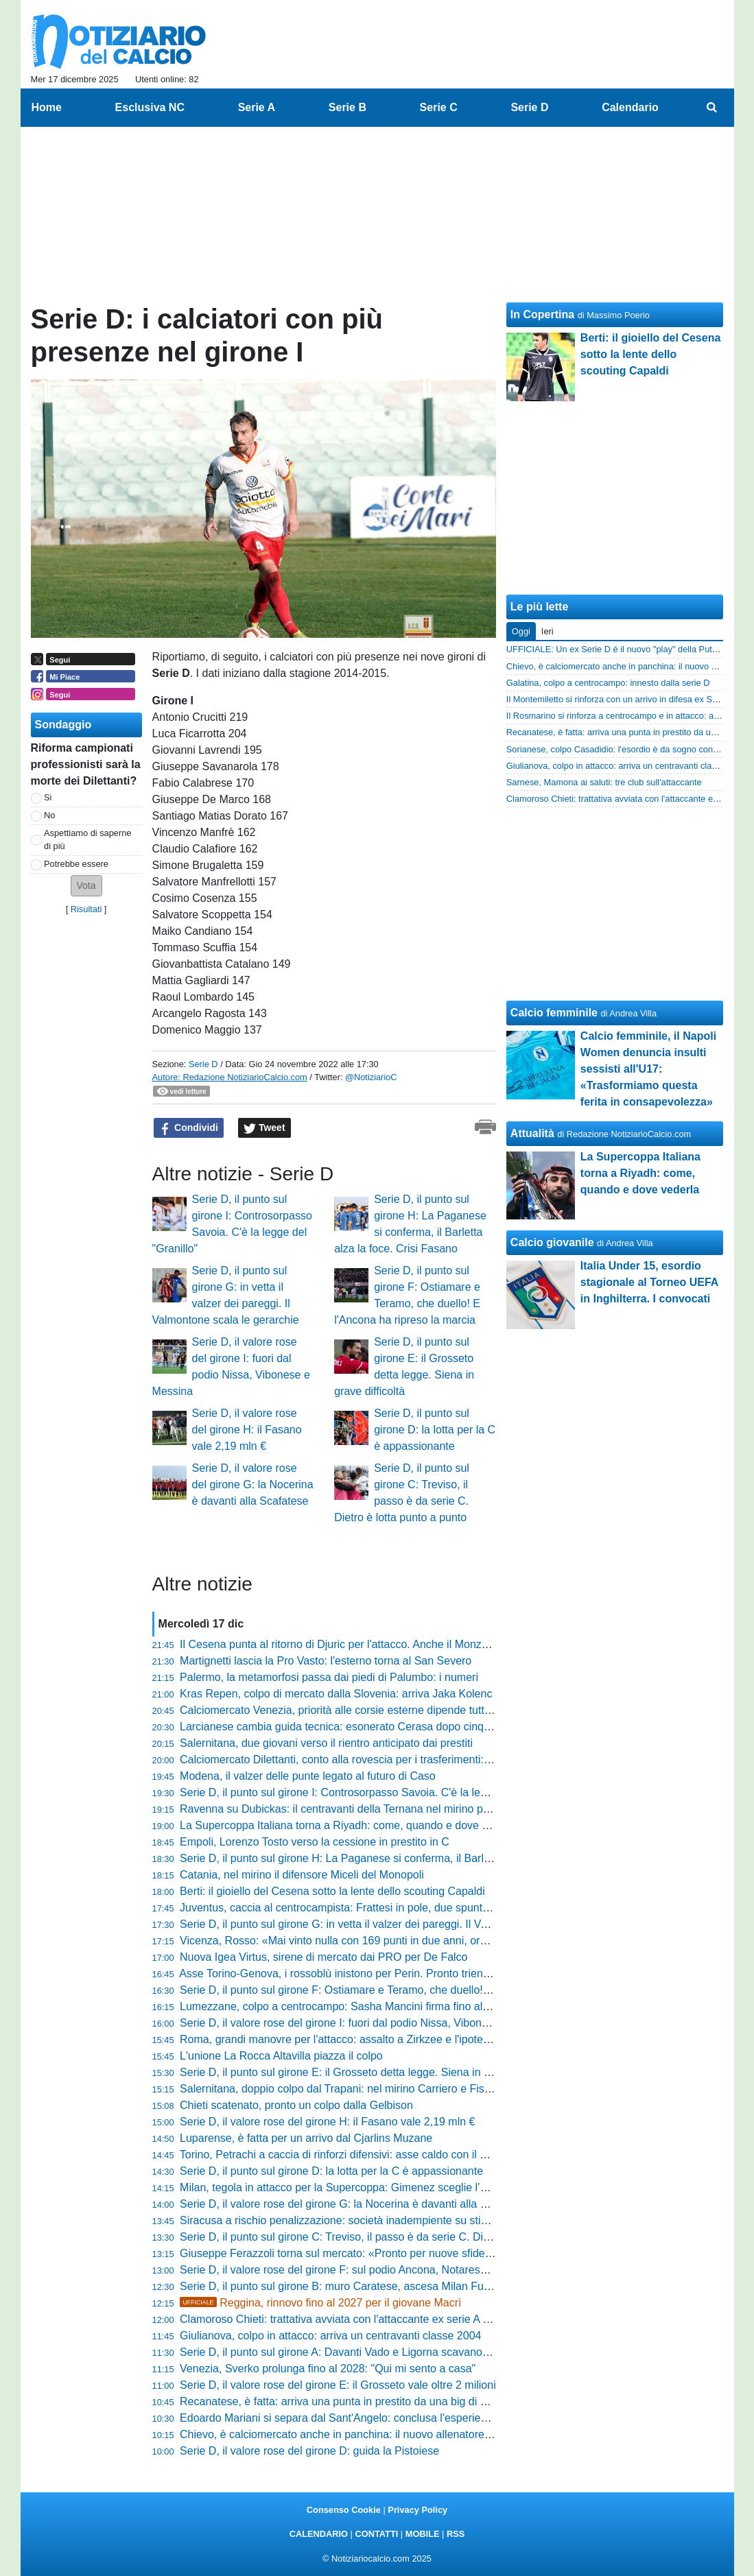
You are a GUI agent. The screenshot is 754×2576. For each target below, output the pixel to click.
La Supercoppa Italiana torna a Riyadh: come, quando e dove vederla (349, 1825)
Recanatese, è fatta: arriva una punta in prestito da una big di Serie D (348, 2401)
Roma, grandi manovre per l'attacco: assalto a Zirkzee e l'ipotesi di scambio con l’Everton (396, 2039)
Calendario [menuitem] (630, 107)
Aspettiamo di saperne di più (87, 839)
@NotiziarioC (371, 1077)
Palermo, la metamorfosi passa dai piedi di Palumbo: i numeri (329, 1677)
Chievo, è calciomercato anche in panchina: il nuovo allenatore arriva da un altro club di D (397, 2434)
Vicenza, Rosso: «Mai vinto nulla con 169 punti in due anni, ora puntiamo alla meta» (384, 1940)
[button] (86, 885)
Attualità (532, 1133)
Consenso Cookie (344, 2510)
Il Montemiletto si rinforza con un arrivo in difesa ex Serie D (620, 699)
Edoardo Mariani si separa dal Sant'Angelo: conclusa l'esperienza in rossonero (371, 2418)
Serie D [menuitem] (529, 107)
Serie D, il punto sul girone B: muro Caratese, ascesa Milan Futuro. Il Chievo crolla (380, 2286)
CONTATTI (377, 2534)
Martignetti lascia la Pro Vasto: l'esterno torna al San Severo (325, 1661)
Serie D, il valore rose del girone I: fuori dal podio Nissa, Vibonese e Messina (366, 2023)
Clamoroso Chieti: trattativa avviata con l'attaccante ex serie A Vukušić (350, 2319)
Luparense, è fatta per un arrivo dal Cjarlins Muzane (306, 2138)
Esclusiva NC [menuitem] (150, 107)
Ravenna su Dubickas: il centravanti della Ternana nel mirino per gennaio (357, 1809)
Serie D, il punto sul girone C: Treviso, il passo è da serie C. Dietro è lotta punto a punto (392, 2237)
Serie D (203, 1064)
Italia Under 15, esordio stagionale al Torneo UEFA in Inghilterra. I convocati (649, 1282)
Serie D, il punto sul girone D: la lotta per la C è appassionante (434, 1429)
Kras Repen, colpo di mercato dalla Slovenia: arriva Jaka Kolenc (336, 1694)
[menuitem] (711, 107)
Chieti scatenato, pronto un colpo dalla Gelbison (296, 2105)
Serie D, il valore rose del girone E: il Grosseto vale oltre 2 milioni (338, 2385)
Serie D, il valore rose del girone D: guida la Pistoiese (309, 2451)
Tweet (264, 1128)
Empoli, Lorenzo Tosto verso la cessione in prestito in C (314, 1842)
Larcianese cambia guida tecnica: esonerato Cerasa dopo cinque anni (349, 1726)
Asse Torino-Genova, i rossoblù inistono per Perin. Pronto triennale (341, 1973)
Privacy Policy (417, 2510)
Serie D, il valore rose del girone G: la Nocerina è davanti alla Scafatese (253, 1484)
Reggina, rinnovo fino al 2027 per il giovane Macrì (320, 2303)
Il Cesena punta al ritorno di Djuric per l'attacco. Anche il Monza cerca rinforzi (367, 1644)
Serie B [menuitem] (347, 107)
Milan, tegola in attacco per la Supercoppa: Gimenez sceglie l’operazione (357, 2187)
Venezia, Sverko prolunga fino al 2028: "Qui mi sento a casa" (327, 2368)
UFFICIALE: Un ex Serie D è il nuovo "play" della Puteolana (622, 649)
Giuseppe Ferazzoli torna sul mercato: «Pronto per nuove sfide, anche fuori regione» (385, 2253)
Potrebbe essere (76, 864)
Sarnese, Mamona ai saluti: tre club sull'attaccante (604, 782)
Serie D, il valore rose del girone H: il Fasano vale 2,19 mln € (247, 1429)
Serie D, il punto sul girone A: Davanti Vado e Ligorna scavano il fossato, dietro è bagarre (396, 2352)
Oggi (521, 631)
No (49, 815)
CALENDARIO (319, 2534)
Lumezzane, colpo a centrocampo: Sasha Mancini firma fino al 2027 (345, 2006)
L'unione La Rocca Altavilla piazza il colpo (281, 2056)
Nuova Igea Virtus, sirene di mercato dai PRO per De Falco (323, 1957)
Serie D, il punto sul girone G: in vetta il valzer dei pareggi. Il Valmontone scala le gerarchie (400, 1924)
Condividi (188, 1128)
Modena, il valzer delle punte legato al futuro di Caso (308, 1776)
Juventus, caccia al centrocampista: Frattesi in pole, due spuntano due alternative (378, 1907)
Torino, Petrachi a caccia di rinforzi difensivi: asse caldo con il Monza (346, 2154)
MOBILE (422, 2534)
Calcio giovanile (552, 1242)
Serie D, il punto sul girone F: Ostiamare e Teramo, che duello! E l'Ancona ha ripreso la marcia (408, 1990)
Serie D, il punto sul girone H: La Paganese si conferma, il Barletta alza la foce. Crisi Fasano (404, 1858)
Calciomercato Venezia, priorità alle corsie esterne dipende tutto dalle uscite (364, 1710)
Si (47, 797)
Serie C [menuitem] (439, 107)
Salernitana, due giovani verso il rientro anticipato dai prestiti (326, 1743)
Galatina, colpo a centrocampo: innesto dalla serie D (608, 683)
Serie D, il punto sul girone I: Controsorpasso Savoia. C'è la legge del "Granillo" (372, 1792)
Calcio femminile (554, 1012)
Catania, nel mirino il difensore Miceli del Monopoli (302, 1875)
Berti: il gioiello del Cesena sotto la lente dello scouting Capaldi (332, 1891)
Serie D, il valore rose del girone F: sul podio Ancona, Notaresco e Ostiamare (367, 2270)
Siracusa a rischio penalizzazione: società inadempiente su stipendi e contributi (372, 2220)
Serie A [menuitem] (257, 107)
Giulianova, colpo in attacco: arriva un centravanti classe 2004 (330, 2335)
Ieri (547, 631)
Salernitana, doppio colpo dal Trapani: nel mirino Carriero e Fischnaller (351, 2089)
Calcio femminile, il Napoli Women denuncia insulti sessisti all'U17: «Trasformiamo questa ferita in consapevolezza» (648, 1069)
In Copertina (542, 314)
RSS (455, 2534)
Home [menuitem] (47, 107)
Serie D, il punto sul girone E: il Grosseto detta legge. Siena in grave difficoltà (367, 2072)
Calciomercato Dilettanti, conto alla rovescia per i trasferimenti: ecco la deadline (373, 1759)
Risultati (86, 909)
